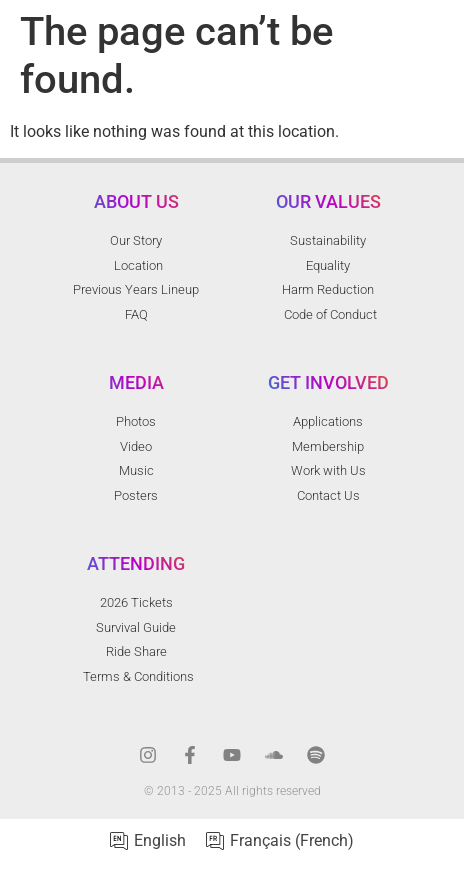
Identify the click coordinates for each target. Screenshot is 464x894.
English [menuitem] (160, 840)
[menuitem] (148, 841)
